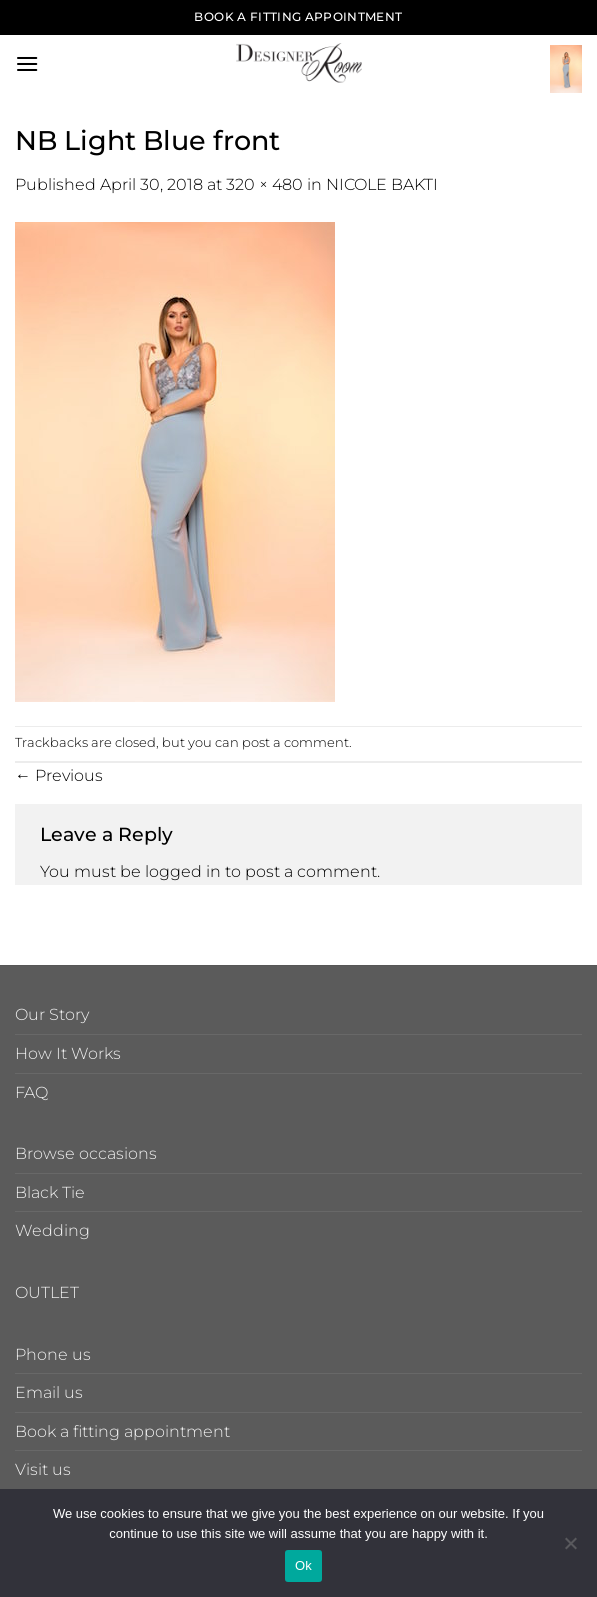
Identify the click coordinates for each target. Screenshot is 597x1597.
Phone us (53, 1354)
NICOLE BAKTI (382, 184)
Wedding (52, 1230)
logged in (183, 871)
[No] (570, 1549)
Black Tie (50, 1192)
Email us (49, 1392)
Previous (59, 775)
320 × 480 (264, 184)
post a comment (295, 742)
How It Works (68, 1053)
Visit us (43, 1469)
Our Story (52, 1014)
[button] (27, 63)
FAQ (31, 1092)
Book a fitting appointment (122, 1431)
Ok (303, 1565)
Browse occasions (86, 1153)
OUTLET (47, 1292)
